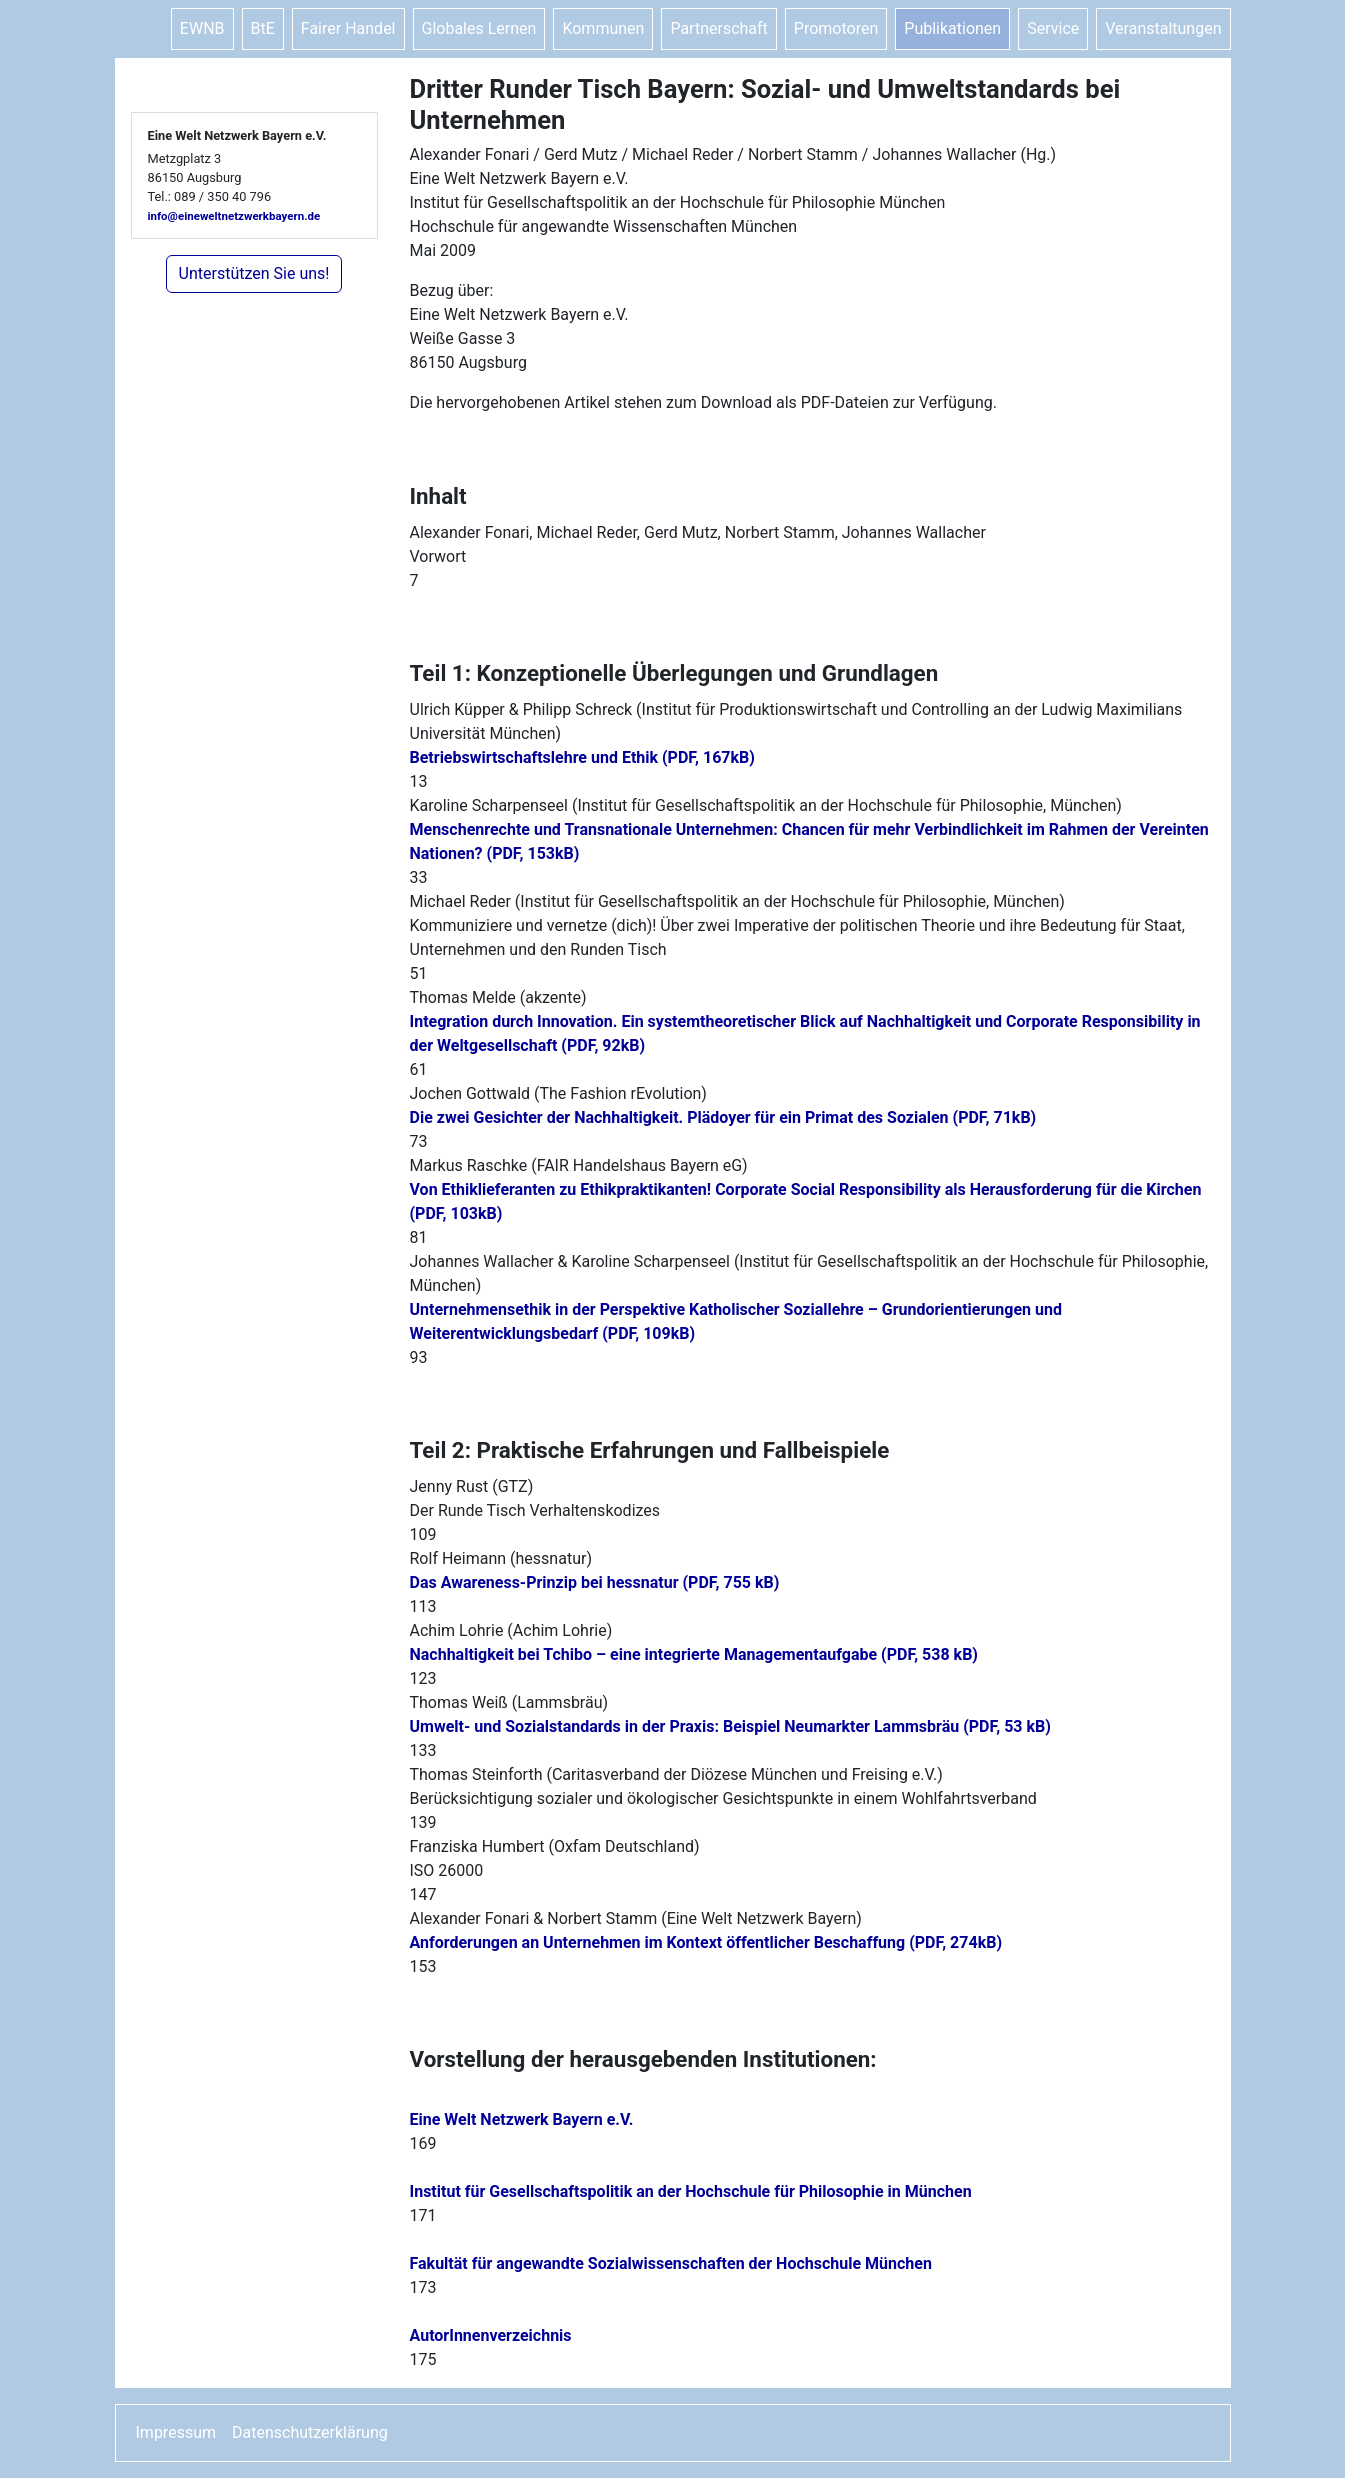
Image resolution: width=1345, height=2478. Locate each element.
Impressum (176, 2432)
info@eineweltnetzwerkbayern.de (234, 216)
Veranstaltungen (1163, 28)
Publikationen (952, 28)
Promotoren (836, 28)
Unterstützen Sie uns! (254, 273)
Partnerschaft (718, 28)
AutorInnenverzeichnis (491, 2335)
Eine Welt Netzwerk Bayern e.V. (522, 2119)
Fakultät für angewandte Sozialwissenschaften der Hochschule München (671, 2263)
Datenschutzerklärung (310, 2432)
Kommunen (603, 28)
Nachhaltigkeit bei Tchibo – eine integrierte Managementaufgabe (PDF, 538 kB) (694, 1654)
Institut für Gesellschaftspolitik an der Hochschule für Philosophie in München (691, 2191)
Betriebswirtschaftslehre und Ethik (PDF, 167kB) (582, 757)
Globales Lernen (479, 28)
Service (1053, 28)
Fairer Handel (348, 28)
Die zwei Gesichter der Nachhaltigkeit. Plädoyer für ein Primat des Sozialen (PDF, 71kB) (723, 1117)
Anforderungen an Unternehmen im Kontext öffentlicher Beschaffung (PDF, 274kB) (706, 1942)
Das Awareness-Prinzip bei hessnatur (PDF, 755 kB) (595, 1582)
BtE (263, 28)
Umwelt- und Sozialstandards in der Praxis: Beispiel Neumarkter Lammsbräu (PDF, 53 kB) (730, 1726)
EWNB (202, 28)
